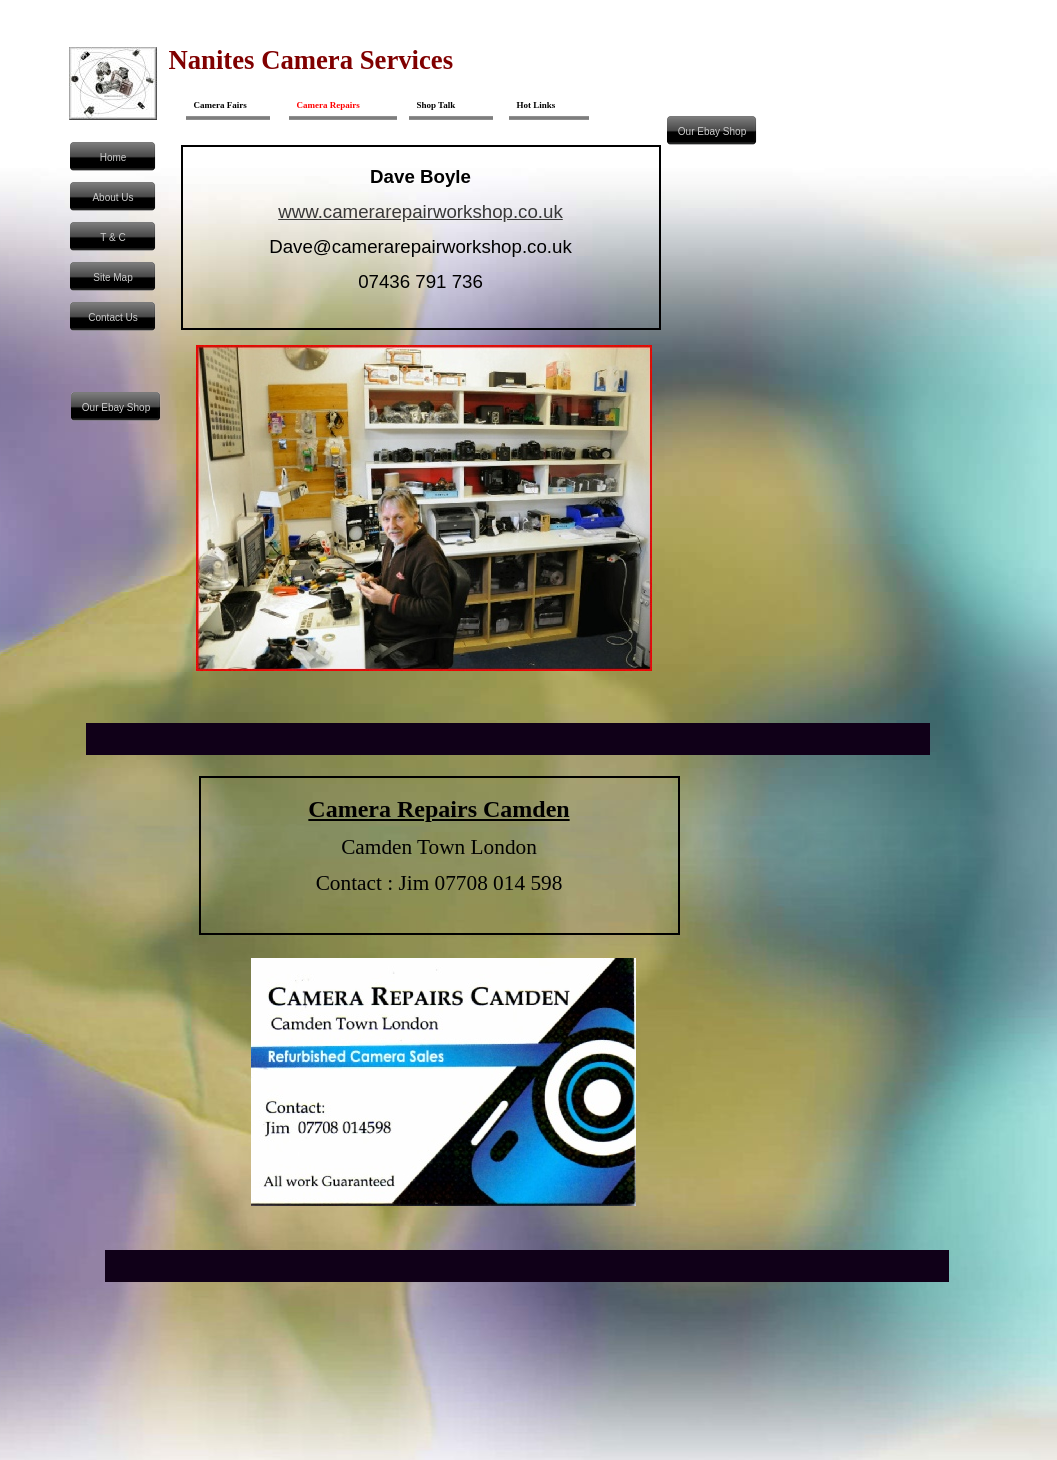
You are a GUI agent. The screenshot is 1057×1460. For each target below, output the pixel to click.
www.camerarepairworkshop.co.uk (420, 211)
